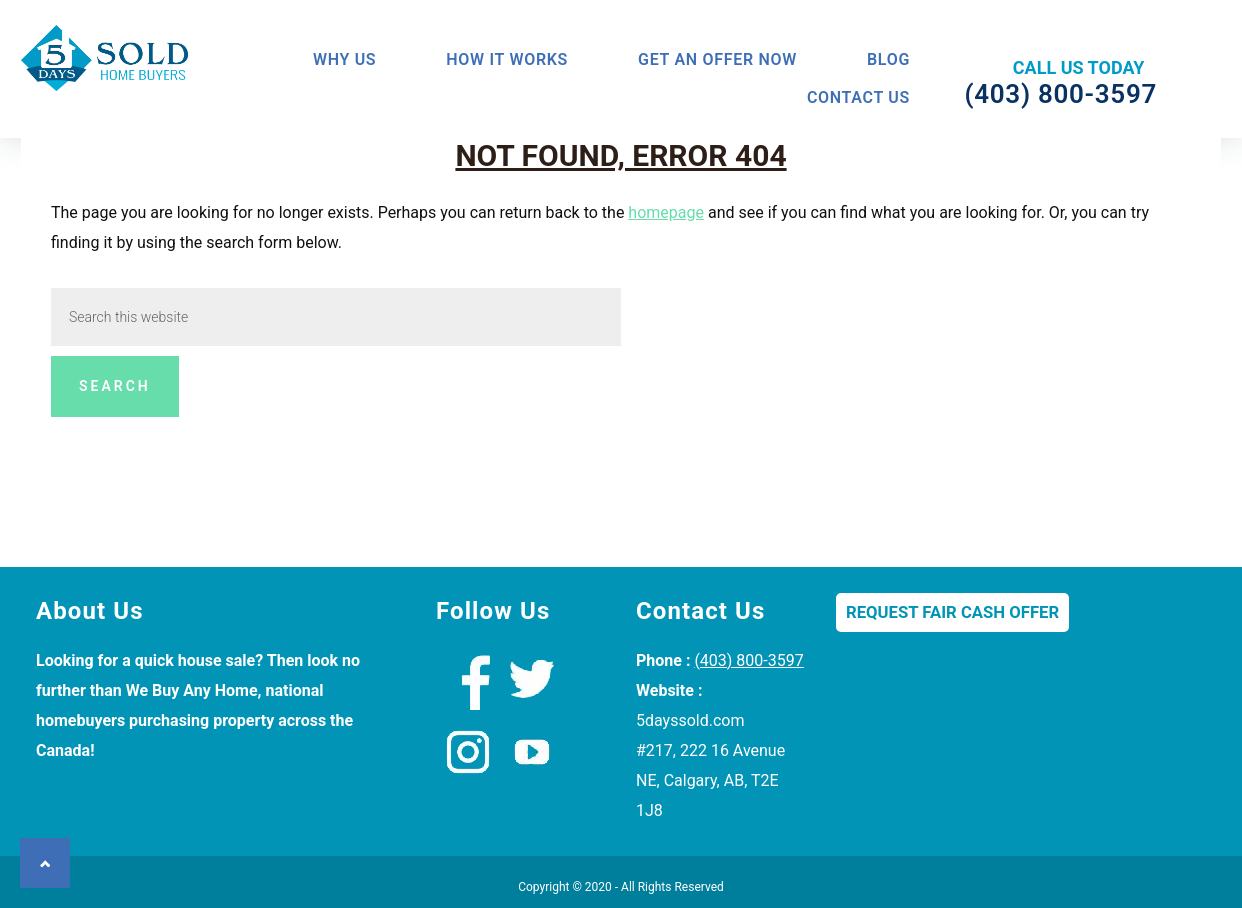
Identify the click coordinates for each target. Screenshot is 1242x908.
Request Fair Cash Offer (952, 612)
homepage (666, 212)
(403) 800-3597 (748, 660)
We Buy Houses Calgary (106, 64)
